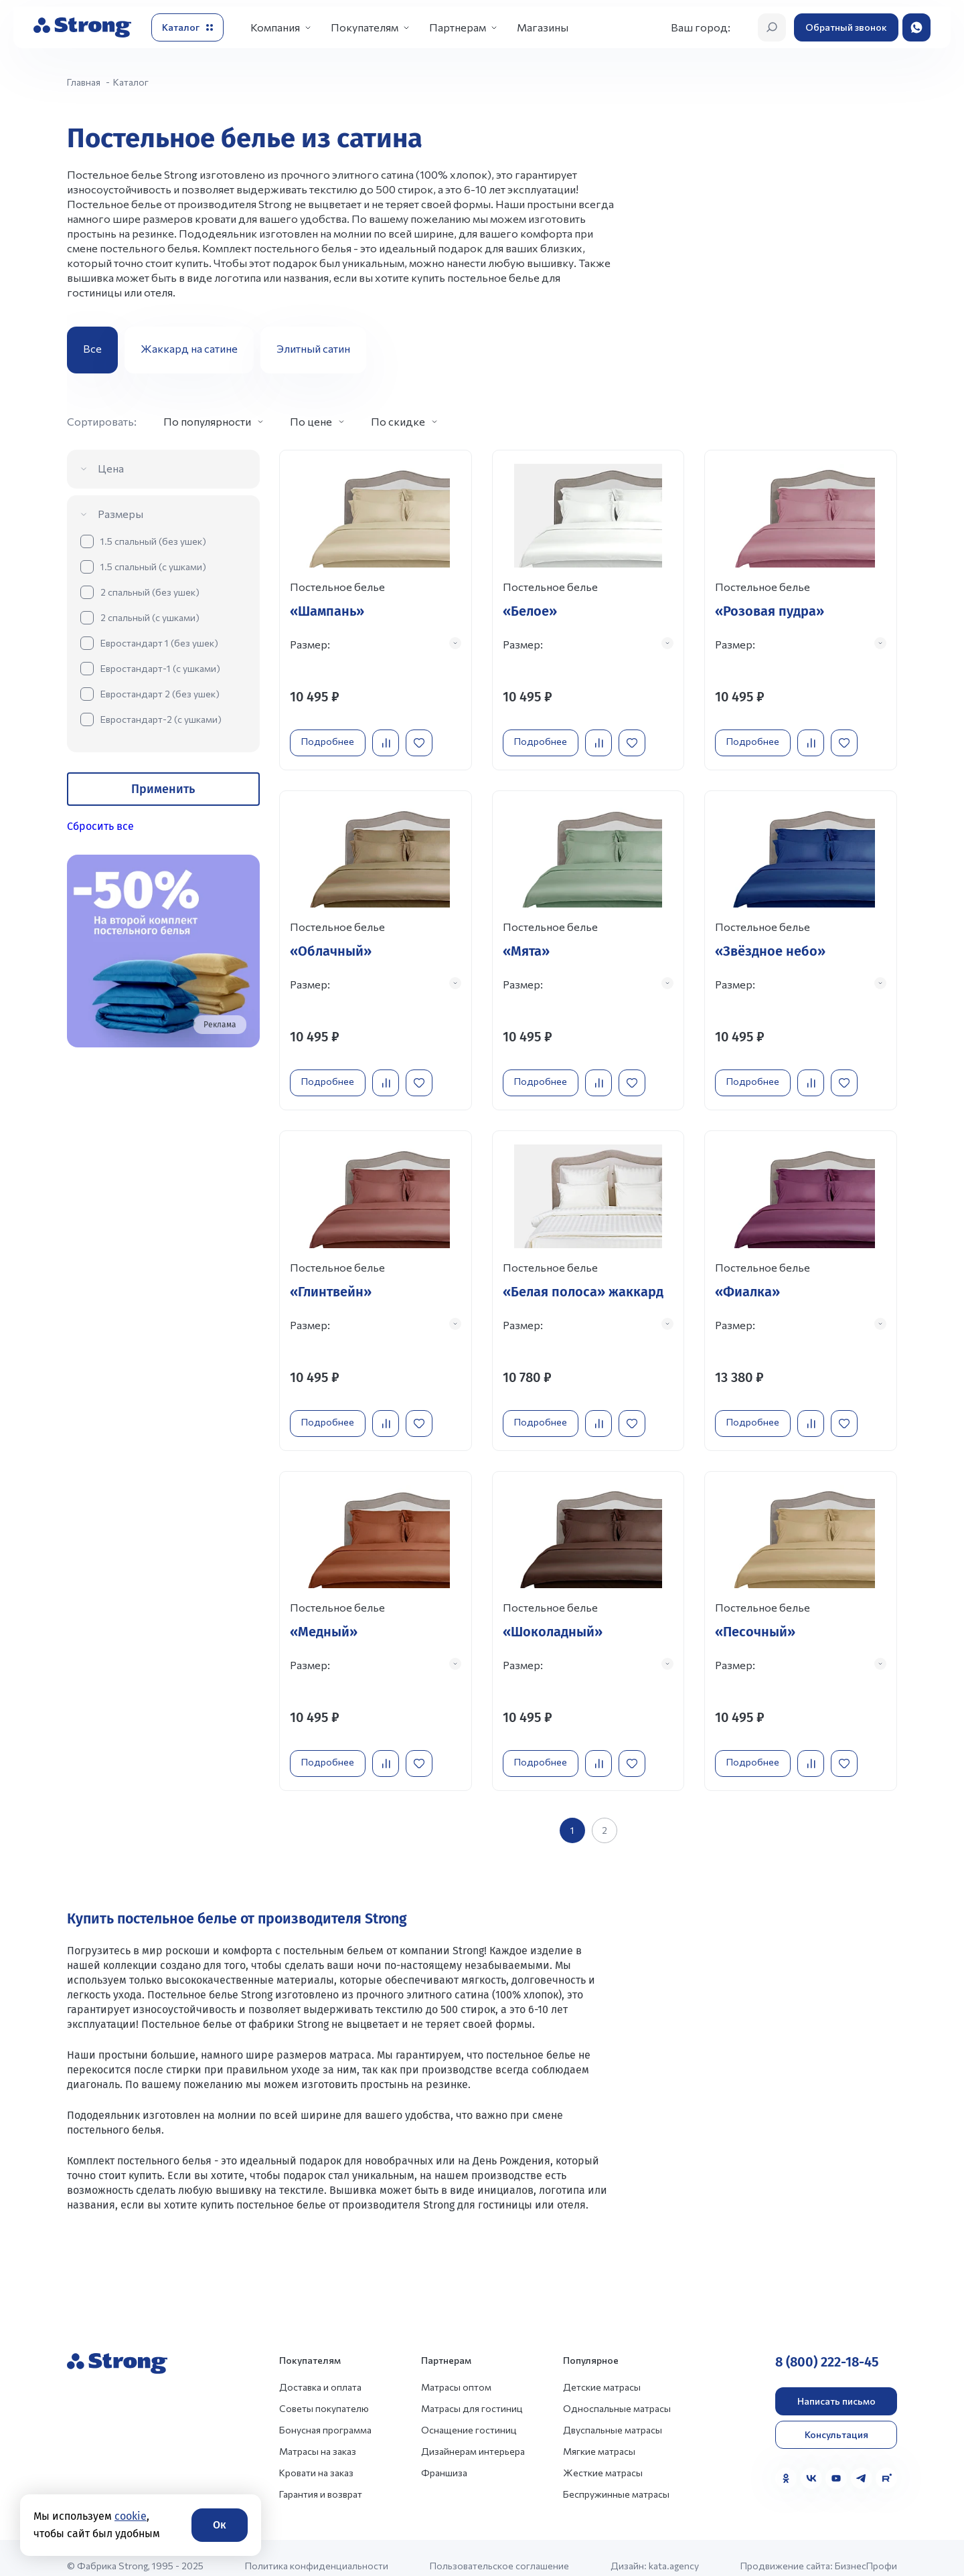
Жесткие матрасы (603, 2456)
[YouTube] (836, 2462)
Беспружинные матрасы (616, 2478)
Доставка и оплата (320, 2371)
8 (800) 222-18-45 (827, 2346)
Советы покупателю (324, 2392)
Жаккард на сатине (189, 348)
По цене (311, 421)
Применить (163, 789)
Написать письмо (836, 2385)
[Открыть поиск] (772, 27)
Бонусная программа (325, 2413)
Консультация (836, 2418)
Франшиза (444, 2456)
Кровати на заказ (316, 2456)
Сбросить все (100, 826)
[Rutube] (886, 2462)
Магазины (542, 27)
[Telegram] (861, 2462)
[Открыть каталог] (187, 27)
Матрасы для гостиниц (472, 2392)
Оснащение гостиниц (469, 2413)
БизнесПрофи (866, 2549)
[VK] (811, 2462)
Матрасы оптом (456, 2371)
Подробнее (331, 737)
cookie (130, 2516)
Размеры (120, 513)
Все (92, 348)
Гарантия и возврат (320, 2478)
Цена (111, 468)
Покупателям (364, 27)
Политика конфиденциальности (316, 2549)
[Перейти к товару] (375, 608)
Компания (275, 27)
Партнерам (457, 27)
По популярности (207, 421)
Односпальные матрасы (617, 2392)
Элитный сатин (313, 348)
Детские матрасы (602, 2371)
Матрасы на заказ (317, 2435)
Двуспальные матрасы (612, 2413)
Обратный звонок (846, 27)
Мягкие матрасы (599, 2435)
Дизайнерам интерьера (473, 2435)
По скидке (398, 421)
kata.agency (674, 2549)
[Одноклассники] (786, 2462)
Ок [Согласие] (219, 2524)
